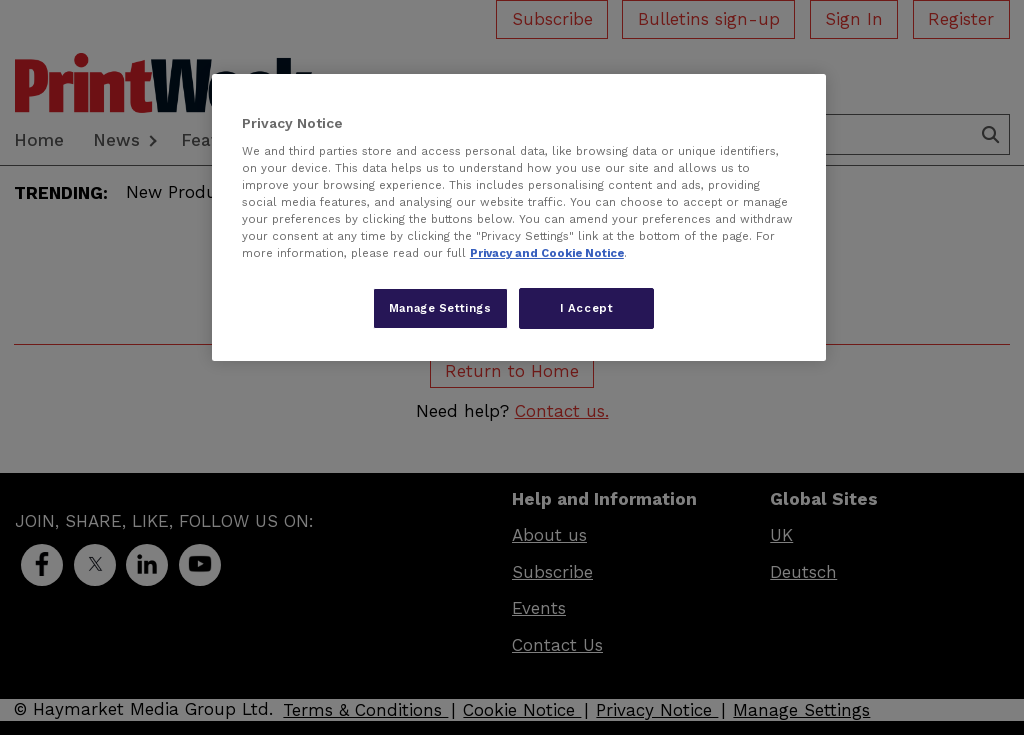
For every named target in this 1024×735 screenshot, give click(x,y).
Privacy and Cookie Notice (547, 253)
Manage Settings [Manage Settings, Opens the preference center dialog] (440, 308)
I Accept (587, 308)
